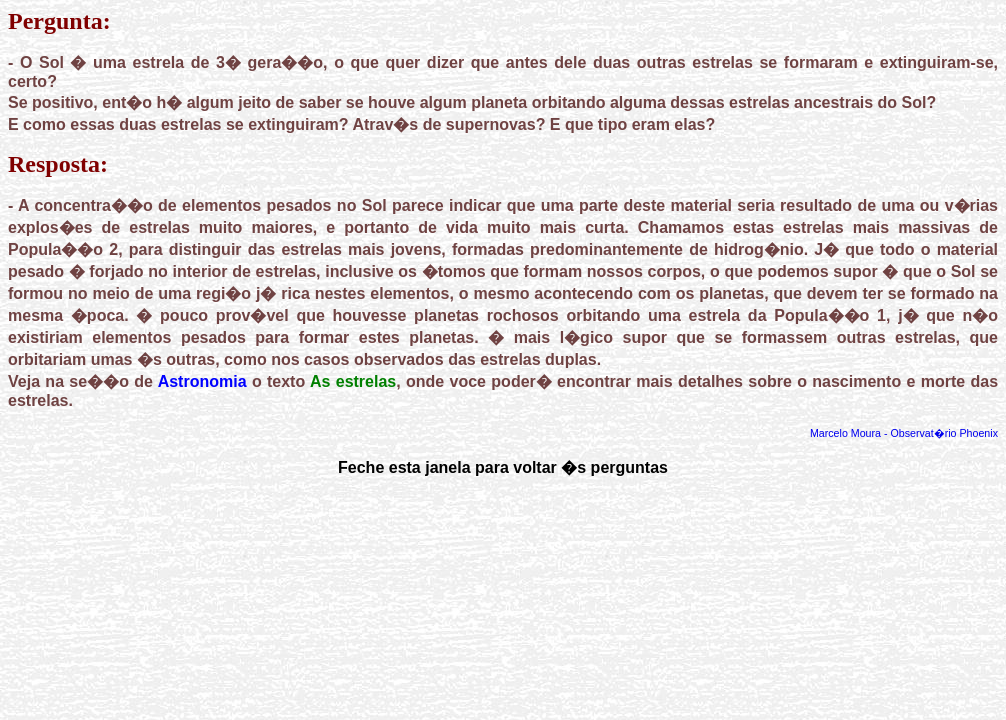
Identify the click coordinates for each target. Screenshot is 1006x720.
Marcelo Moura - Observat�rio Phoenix (904, 433)
